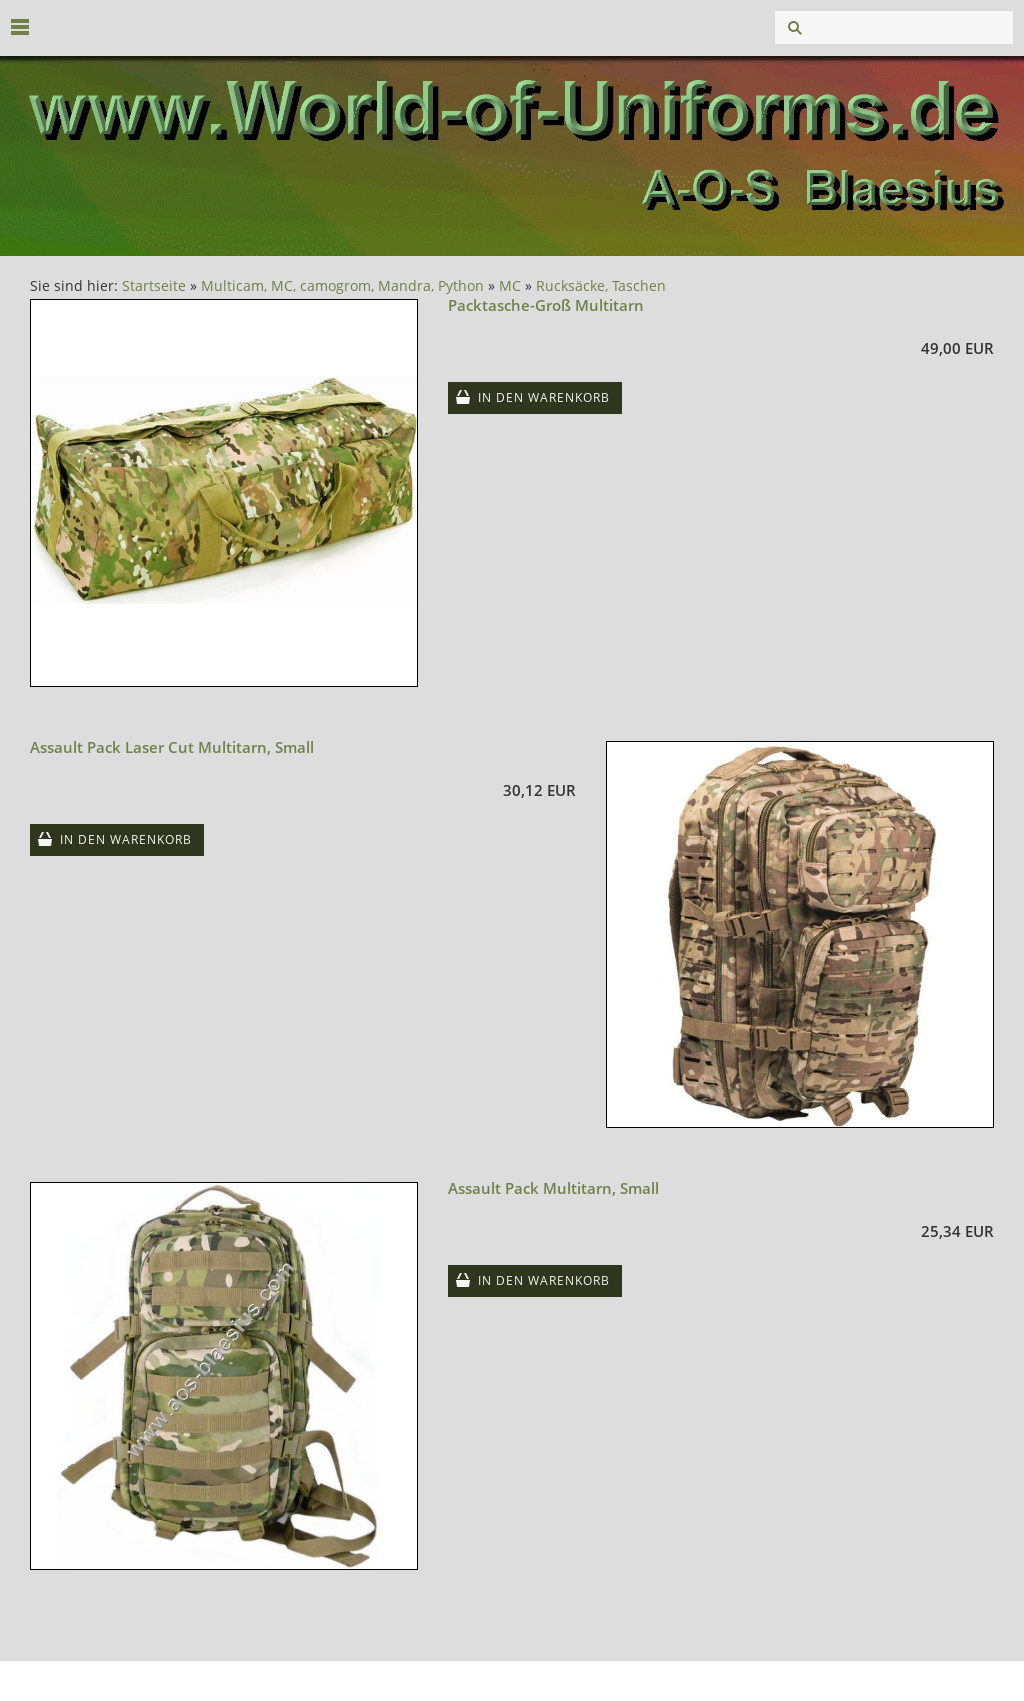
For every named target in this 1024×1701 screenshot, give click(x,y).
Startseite (154, 286)
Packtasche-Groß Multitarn (546, 305)
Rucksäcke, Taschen (601, 286)
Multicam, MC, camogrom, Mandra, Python (342, 286)
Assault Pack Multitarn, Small (553, 1188)
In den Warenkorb (544, 397)
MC (510, 286)
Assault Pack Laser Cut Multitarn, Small (172, 747)
